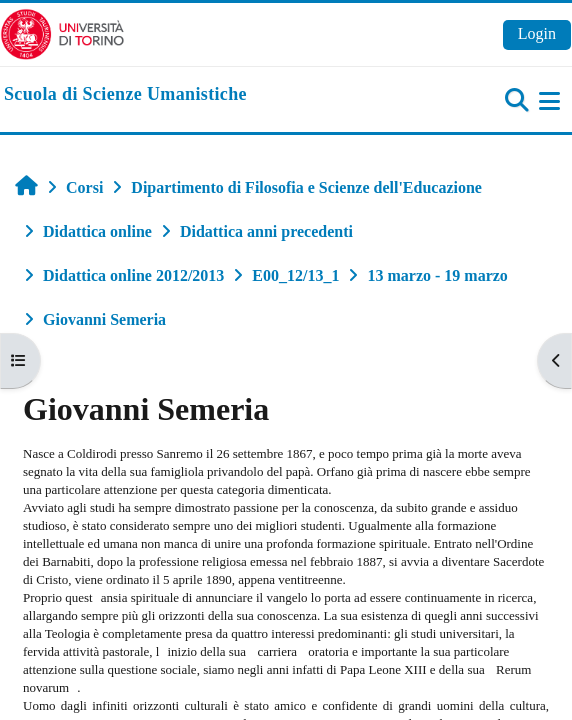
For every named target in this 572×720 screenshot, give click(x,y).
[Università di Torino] (62, 32)
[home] (125, 95)
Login (537, 33)
